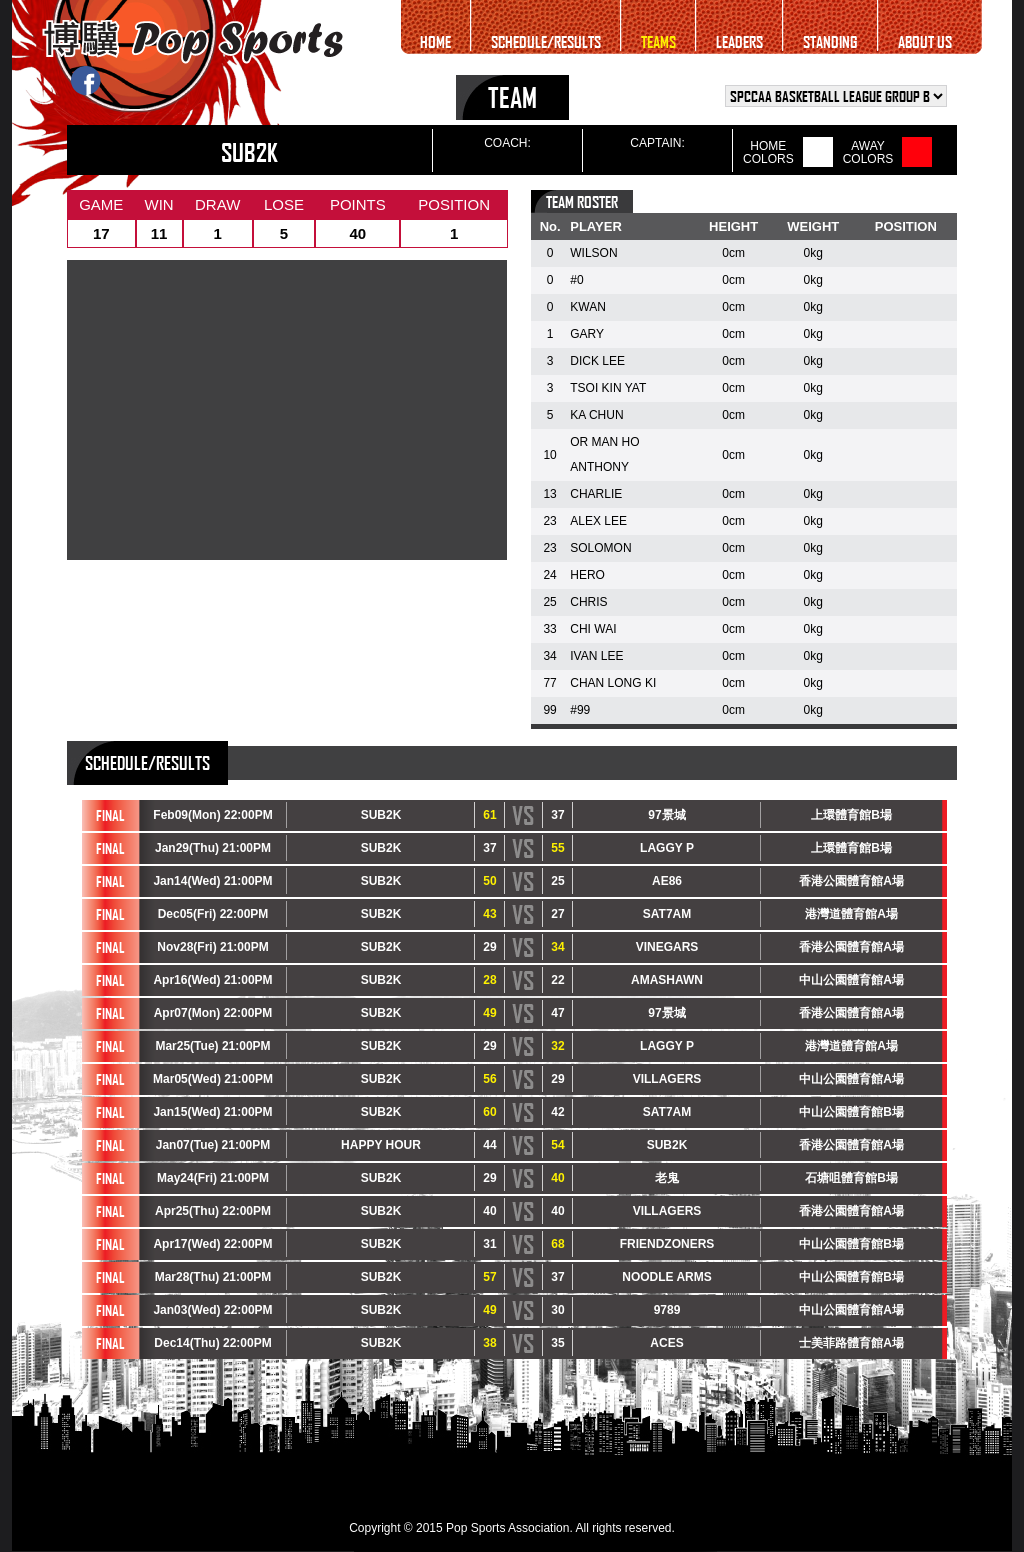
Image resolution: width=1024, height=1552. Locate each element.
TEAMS (658, 41)
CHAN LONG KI (613, 683)
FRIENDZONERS (667, 1244)
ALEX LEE (598, 521)
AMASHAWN (667, 980)
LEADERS (739, 41)
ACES (666, 1343)
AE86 (667, 881)
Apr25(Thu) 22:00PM (213, 1211)
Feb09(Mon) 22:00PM (212, 815)
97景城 (666, 815)
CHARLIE (596, 494)
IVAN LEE (596, 656)
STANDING (830, 41)
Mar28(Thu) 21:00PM (213, 1277)
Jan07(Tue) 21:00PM (213, 1145)
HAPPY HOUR (381, 1145)
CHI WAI (593, 629)
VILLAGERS (667, 1079)
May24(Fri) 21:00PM (213, 1178)
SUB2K (381, 815)
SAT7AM (667, 914)
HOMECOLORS (768, 153)
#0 (576, 280)
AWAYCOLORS (868, 153)
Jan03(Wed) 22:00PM (212, 1310)
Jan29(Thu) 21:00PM (213, 848)
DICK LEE (597, 361)
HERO (587, 575)
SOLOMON (600, 548)
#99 (580, 710)
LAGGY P (667, 848)
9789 (667, 1310)
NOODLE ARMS (667, 1277)
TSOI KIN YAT (608, 388)
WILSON (593, 253)
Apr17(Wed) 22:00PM (212, 1244)
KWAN (588, 307)
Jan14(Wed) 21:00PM (212, 881)
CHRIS (588, 602)
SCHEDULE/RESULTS (546, 41)
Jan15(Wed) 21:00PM (212, 1112)
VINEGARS (667, 947)
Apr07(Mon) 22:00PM (213, 1013)
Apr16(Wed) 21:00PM (212, 980)
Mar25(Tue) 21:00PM (212, 1046)
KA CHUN (596, 415)
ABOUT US (925, 41)
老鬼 (667, 1178)
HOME (435, 41)
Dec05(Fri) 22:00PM (213, 914)
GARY (587, 334)
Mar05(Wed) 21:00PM (213, 1079)
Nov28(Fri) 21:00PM (212, 947)
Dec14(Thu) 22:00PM (212, 1343)
